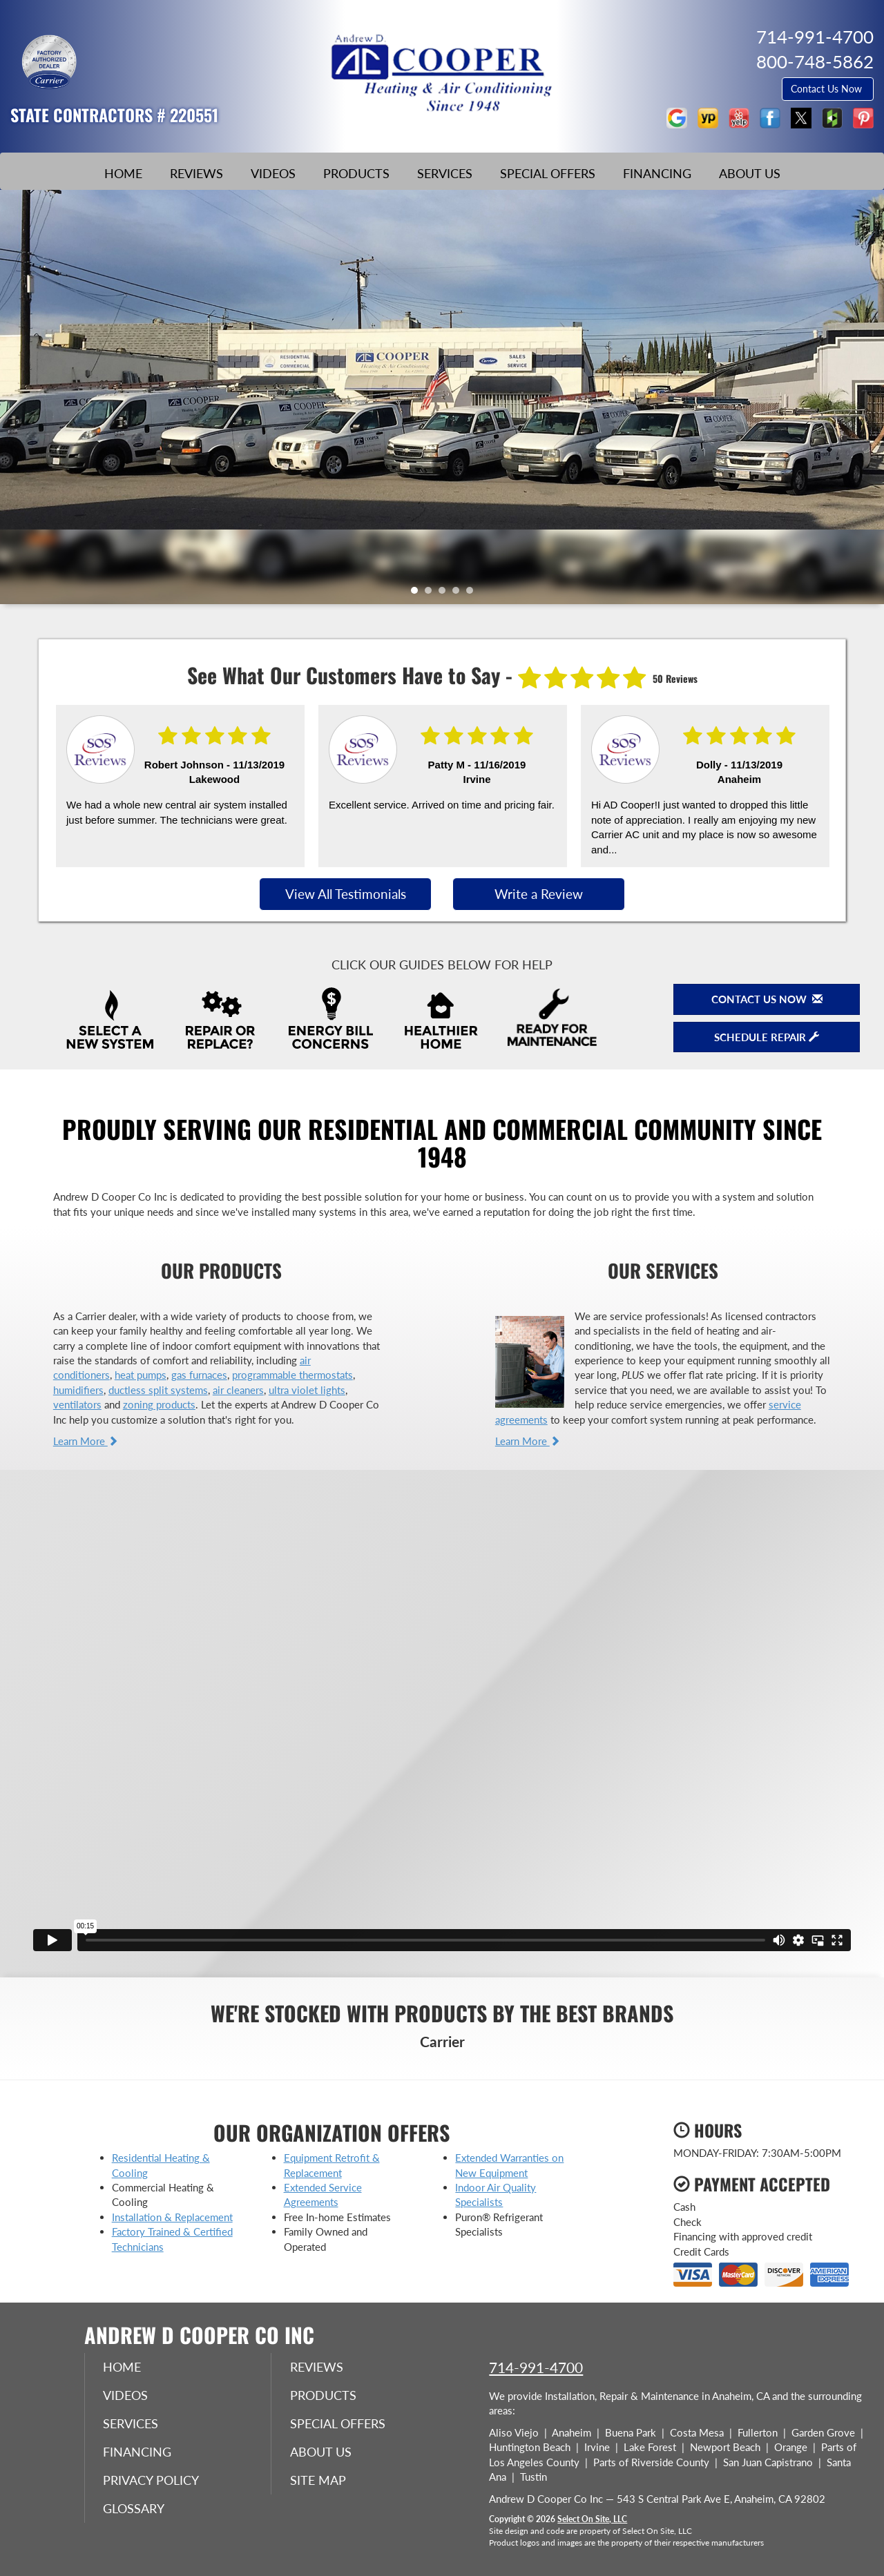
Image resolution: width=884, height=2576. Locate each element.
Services (444, 173)
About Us (749, 173)
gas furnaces (199, 1374)
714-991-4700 (536, 2367)
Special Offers (547, 173)
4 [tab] (459, 594)
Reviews (196, 173)
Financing (657, 173)
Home (123, 173)
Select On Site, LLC (592, 2519)
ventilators (77, 1404)
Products (356, 173)
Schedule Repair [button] (766, 1037)
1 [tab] (418, 594)
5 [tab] (473, 594)
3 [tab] (445, 594)
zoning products (159, 1404)
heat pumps (140, 1374)
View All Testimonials (345, 894)
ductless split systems (158, 1390)
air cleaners (238, 1390)
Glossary (136, 2512)
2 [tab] (432, 594)
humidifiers (78, 1390)
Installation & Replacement (172, 2217)
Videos (273, 173)
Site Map (320, 2483)
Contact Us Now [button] (828, 89)
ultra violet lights (307, 1390)
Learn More (85, 1441)
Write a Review (538, 894)
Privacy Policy (154, 2483)
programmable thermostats (292, 1374)
